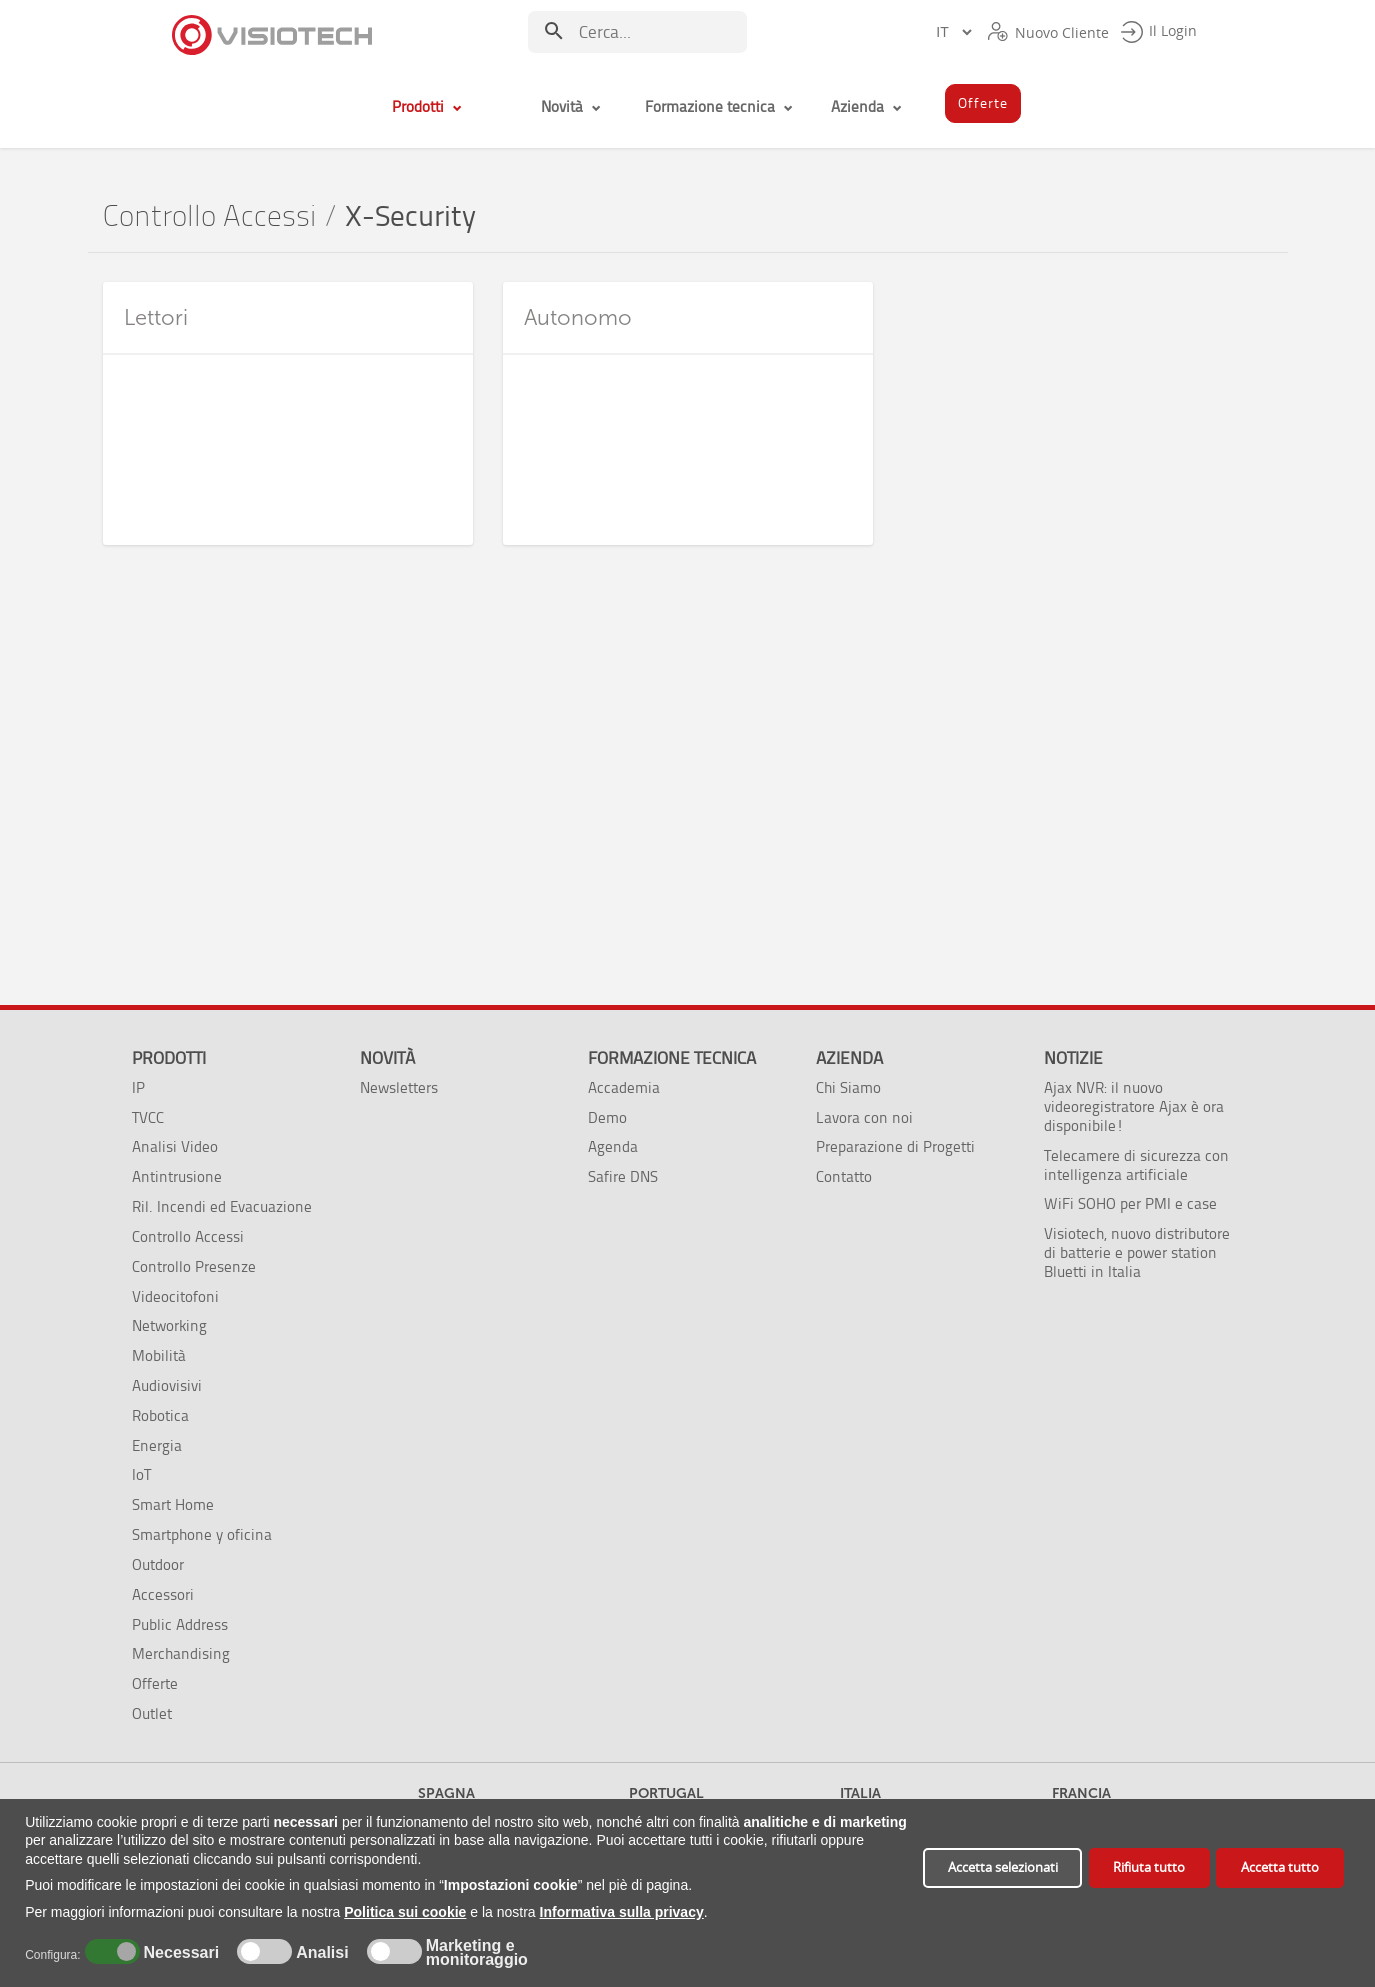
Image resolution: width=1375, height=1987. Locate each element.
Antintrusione (177, 1176)
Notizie (1073, 1058)
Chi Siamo (848, 1087)
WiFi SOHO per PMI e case (1130, 1203)
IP (138, 1087)
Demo (607, 1117)
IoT (141, 1474)
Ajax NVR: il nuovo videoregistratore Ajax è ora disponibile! (1134, 1106)
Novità (387, 1058)
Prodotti (169, 1058)
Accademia (624, 1087)
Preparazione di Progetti (895, 1146)
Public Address (180, 1624)
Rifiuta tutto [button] (1149, 1867)
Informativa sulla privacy (622, 1912)
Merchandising (181, 1653)
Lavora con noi (864, 1117)
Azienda (849, 1058)
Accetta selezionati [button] (1003, 1867)
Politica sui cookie (405, 1912)
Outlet (152, 1713)
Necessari (179, 1953)
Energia (157, 1445)
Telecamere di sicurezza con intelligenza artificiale (1136, 1165)
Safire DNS (623, 1176)
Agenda (613, 1146)
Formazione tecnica (672, 1058)
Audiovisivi (167, 1385)
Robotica (160, 1415)
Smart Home (173, 1504)
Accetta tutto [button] (1280, 1867)
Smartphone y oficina (202, 1534)
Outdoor (158, 1564)
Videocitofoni (175, 1296)
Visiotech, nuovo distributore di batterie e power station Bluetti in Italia (1137, 1252)
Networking (169, 1325)
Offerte (155, 1683)
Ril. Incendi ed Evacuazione (222, 1206)
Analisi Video (175, 1146)
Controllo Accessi (209, 216)
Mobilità (159, 1355)
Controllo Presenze (194, 1266)
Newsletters (399, 1087)
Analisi (320, 1953)
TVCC (148, 1117)
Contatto (844, 1176)
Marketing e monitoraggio (477, 1953)
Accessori (163, 1594)
